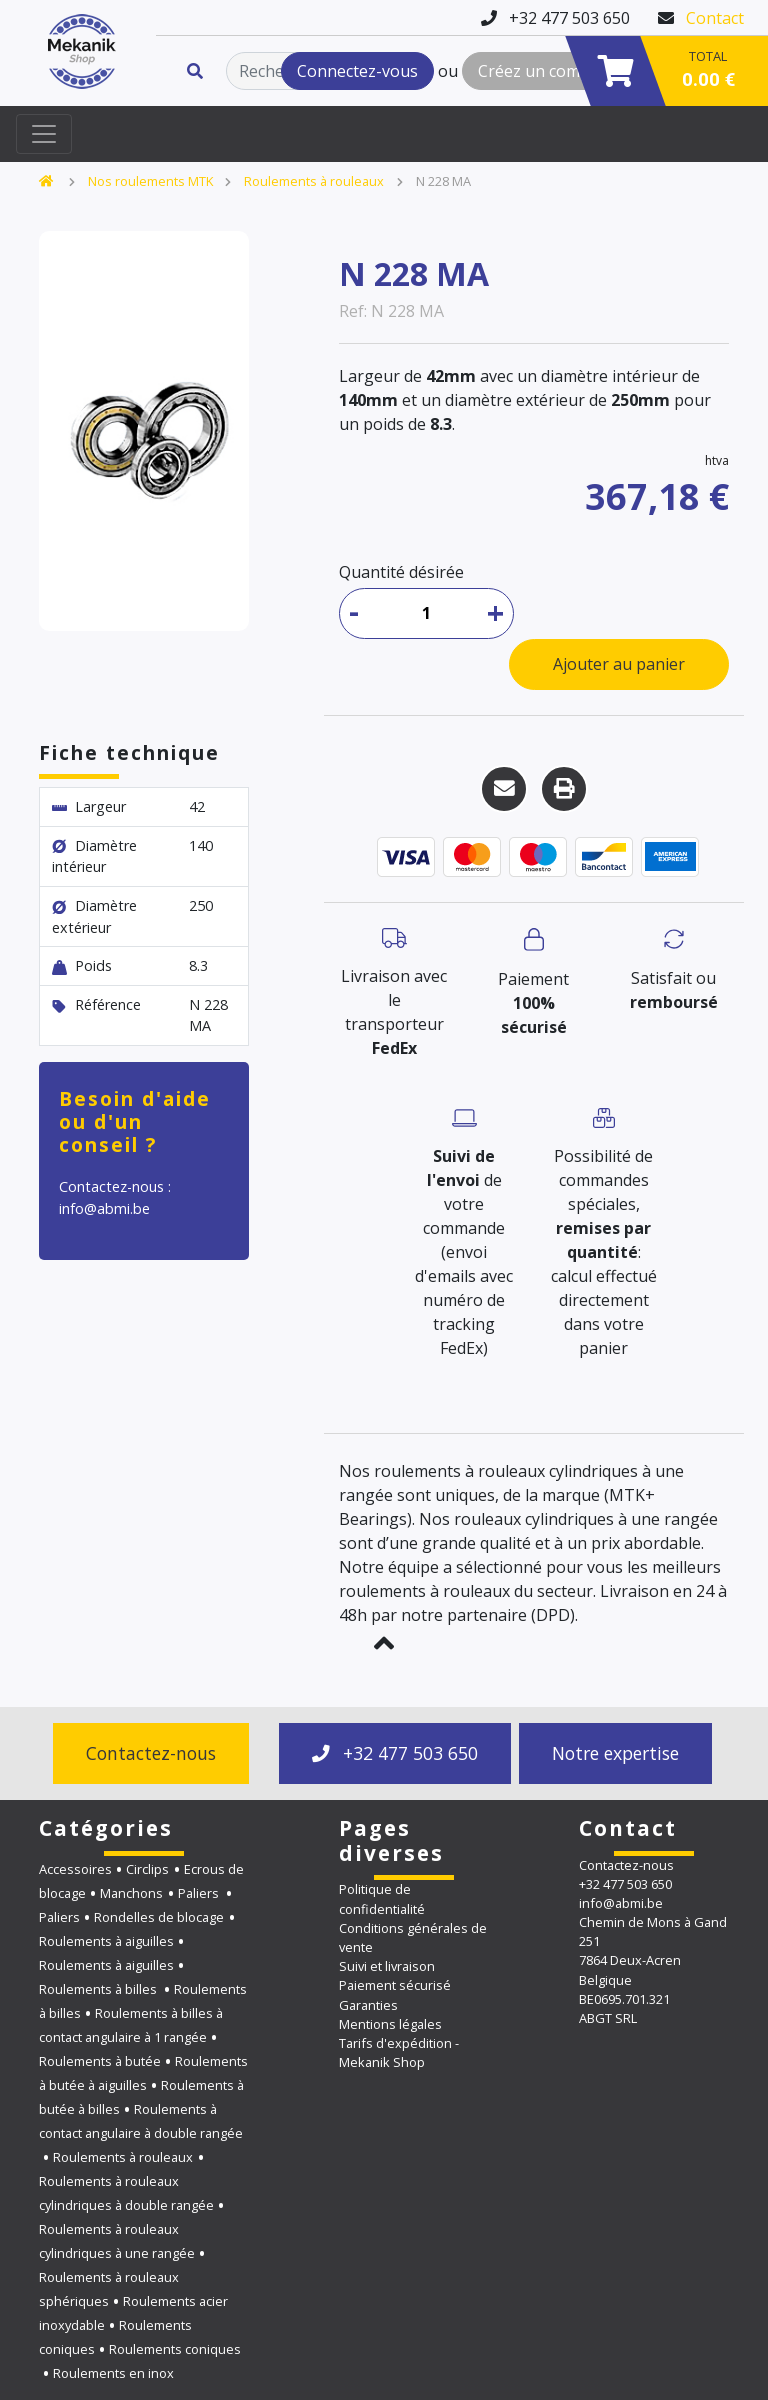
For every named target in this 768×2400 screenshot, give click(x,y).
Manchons (131, 1893)
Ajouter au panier (619, 664)
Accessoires (75, 1869)
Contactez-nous (151, 1753)
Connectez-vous (357, 71)
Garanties (368, 2005)
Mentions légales (390, 2024)
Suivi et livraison (387, 1966)
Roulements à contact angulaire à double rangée (141, 2121)
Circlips (147, 1869)
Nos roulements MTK (150, 181)
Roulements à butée (100, 2061)
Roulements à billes (99, 1989)
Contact (715, 18)
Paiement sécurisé (395, 1985)
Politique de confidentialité (382, 1898)
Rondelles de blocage (159, 1917)
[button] (384, 1643)
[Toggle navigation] (44, 134)
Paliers (200, 1893)
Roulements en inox (113, 2373)
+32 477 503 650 (395, 1753)
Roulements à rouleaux (314, 181)
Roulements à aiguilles (106, 1941)
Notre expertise (615, 1753)
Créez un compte (541, 71)
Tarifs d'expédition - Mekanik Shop (399, 2052)
